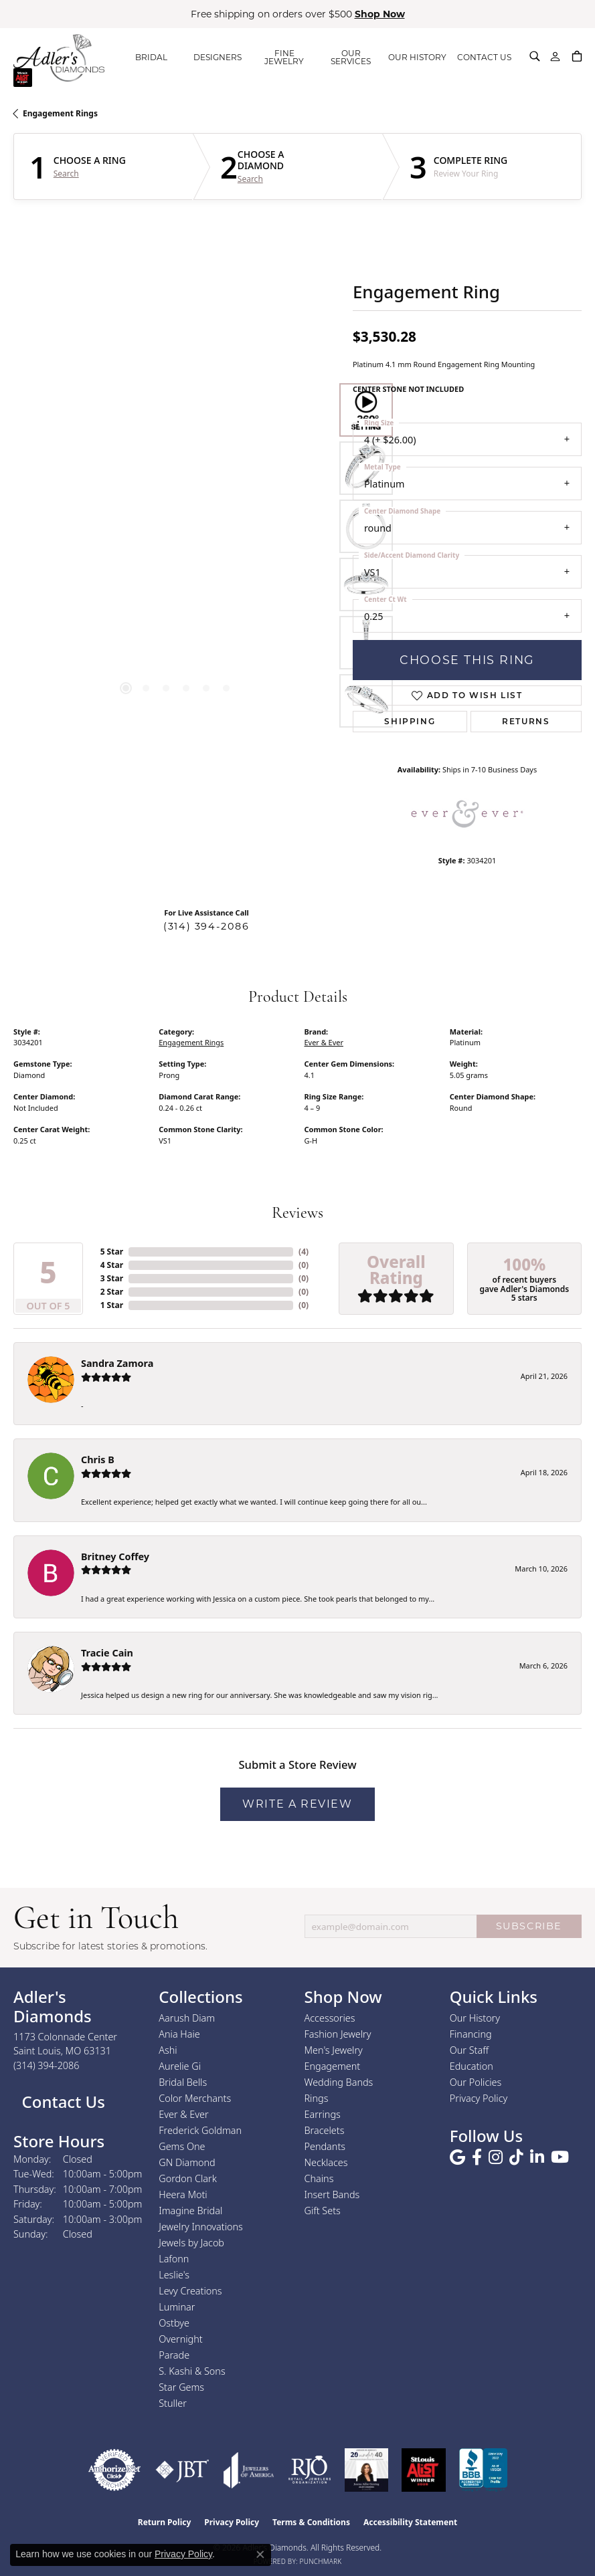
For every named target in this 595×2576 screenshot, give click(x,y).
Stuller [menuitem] (173, 2403)
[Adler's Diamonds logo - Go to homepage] (59, 57)
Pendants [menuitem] (325, 2146)
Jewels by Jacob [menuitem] (191, 2242)
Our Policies (476, 2082)
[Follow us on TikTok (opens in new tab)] (516, 2157)
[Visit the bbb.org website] (483, 2470)
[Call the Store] (46, 2065)
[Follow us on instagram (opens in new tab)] (496, 2157)
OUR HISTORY (417, 57)
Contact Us (61, 2101)
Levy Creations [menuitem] (190, 2290)
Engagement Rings (60, 113)
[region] (176, 555)
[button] (534, 56)
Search (66, 174)
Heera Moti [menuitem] (183, 2194)
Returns (525, 721)
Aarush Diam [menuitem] (187, 2018)
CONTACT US (484, 57)
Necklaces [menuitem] (326, 2162)
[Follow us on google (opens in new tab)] (457, 2157)
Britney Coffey (115, 1556)
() (304, 1251)
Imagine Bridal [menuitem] (190, 2210)
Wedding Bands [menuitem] (339, 2082)
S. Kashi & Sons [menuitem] (192, 2371)
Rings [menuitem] (317, 2098)
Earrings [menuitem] (323, 2114)
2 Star (111, 1291)
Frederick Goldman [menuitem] (200, 2130)
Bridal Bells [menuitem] (183, 2082)
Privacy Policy (479, 2098)
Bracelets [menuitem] (325, 2130)
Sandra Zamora (117, 1363)
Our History (475, 2018)
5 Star (111, 1251)
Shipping (409, 721)
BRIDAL (151, 57)
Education (471, 2066)
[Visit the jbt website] (182, 2470)
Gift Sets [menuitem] (323, 2210)
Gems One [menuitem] (182, 2146)
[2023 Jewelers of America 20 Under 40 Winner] (366, 2470)
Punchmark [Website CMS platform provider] (321, 2561)
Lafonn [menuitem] (174, 2258)
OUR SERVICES (351, 57)
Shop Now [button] (380, 14)
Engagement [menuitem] (333, 2066)
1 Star (111, 1305)
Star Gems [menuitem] (181, 2387)
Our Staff (469, 2050)
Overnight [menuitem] (180, 2339)
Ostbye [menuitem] (174, 2323)
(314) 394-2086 (206, 926)
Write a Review (297, 1804)
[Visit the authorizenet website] (114, 2470)
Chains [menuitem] (319, 2178)
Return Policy (164, 2522)
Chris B (97, 1459)
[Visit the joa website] (249, 2470)
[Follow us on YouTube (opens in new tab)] (560, 2157)
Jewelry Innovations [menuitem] (201, 2226)
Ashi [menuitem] (168, 2050)
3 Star (111, 1278)
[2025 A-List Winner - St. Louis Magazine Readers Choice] (424, 2470)
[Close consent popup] (260, 2555)
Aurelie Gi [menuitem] (180, 2066)
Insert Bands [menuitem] (332, 2194)
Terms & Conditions (311, 2522)
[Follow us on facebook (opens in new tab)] (477, 2157)
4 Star (111, 1265)
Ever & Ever (324, 1042)
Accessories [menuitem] (330, 2018)
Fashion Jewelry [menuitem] (338, 2034)
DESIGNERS (217, 57)
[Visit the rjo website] (309, 2470)
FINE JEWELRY (284, 57)
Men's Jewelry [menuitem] (334, 2050)
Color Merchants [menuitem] (195, 2098)
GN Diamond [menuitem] (187, 2162)
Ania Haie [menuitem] (179, 2034)
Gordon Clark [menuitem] (188, 2178)
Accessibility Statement (410, 2522)
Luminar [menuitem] (177, 2306)
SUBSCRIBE (529, 1926)
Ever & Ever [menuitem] (183, 2114)
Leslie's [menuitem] (174, 2274)
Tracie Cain (107, 1652)
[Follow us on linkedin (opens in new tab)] (537, 2157)
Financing (471, 2034)
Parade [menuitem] (174, 2355)
